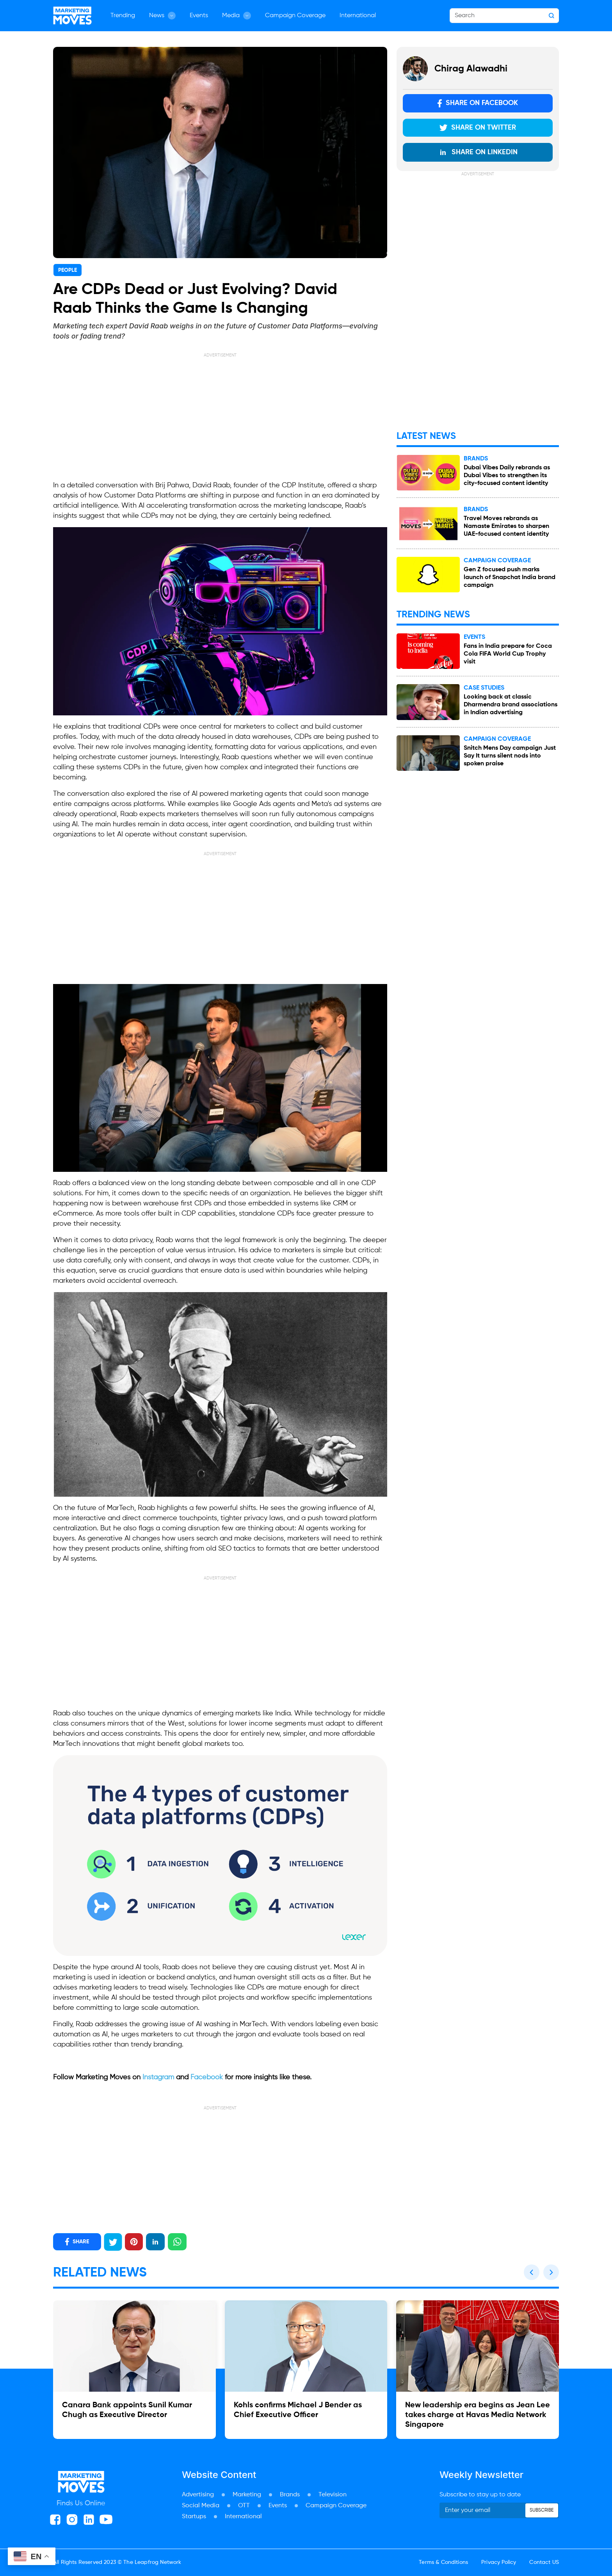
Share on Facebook (478, 103)
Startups (194, 2517)
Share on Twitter (477, 128)
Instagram (158, 2077)
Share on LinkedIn (478, 152)
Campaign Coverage (295, 15)
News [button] (162, 16)
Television (332, 2495)
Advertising (198, 2495)
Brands (290, 2495)
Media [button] (236, 16)
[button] (531, 2272)
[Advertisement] (220, 413)
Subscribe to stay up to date (480, 2495)
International (358, 15)
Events (199, 15)
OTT (244, 2506)
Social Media (200, 2506)
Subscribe (541, 2510)
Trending (122, 15)
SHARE (77, 2242)
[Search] (504, 15)
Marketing (247, 2495)
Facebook (206, 2077)
